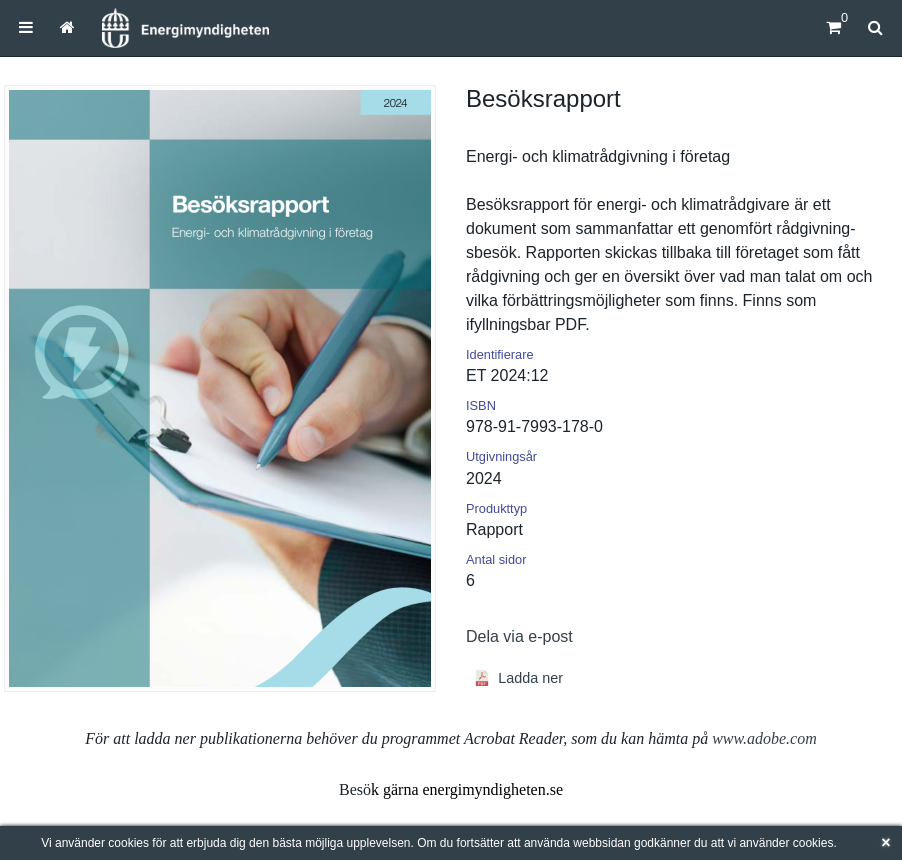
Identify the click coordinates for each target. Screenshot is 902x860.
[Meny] (26, 27)
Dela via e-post (519, 636)
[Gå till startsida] (67, 27)
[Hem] (185, 28)
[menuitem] (26, 27)
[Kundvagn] (833, 27)
